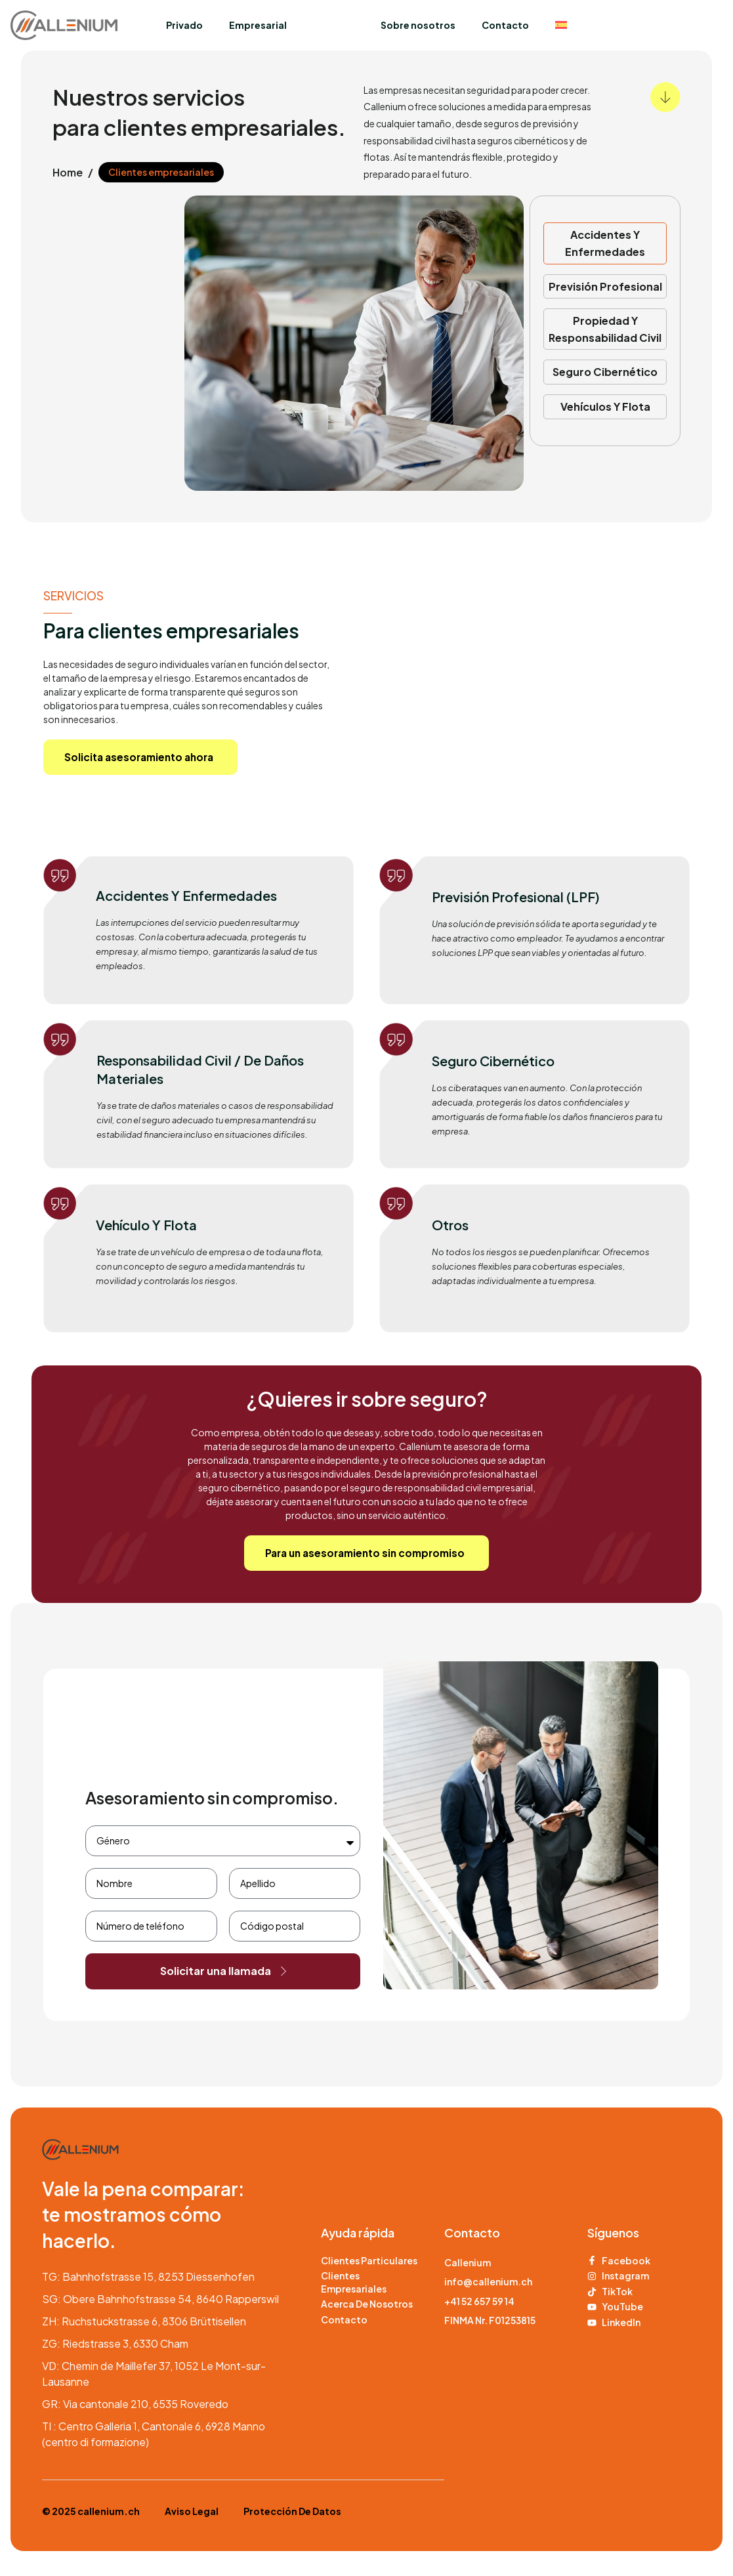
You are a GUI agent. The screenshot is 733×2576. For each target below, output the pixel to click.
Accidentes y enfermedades (186, 897)
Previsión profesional (605, 286)
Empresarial (258, 25)
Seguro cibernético (605, 372)
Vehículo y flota (146, 1226)
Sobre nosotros (418, 25)
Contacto (505, 25)
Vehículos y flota (605, 406)
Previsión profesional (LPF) (516, 898)
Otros (450, 1226)
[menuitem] (561, 24)
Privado (184, 25)
